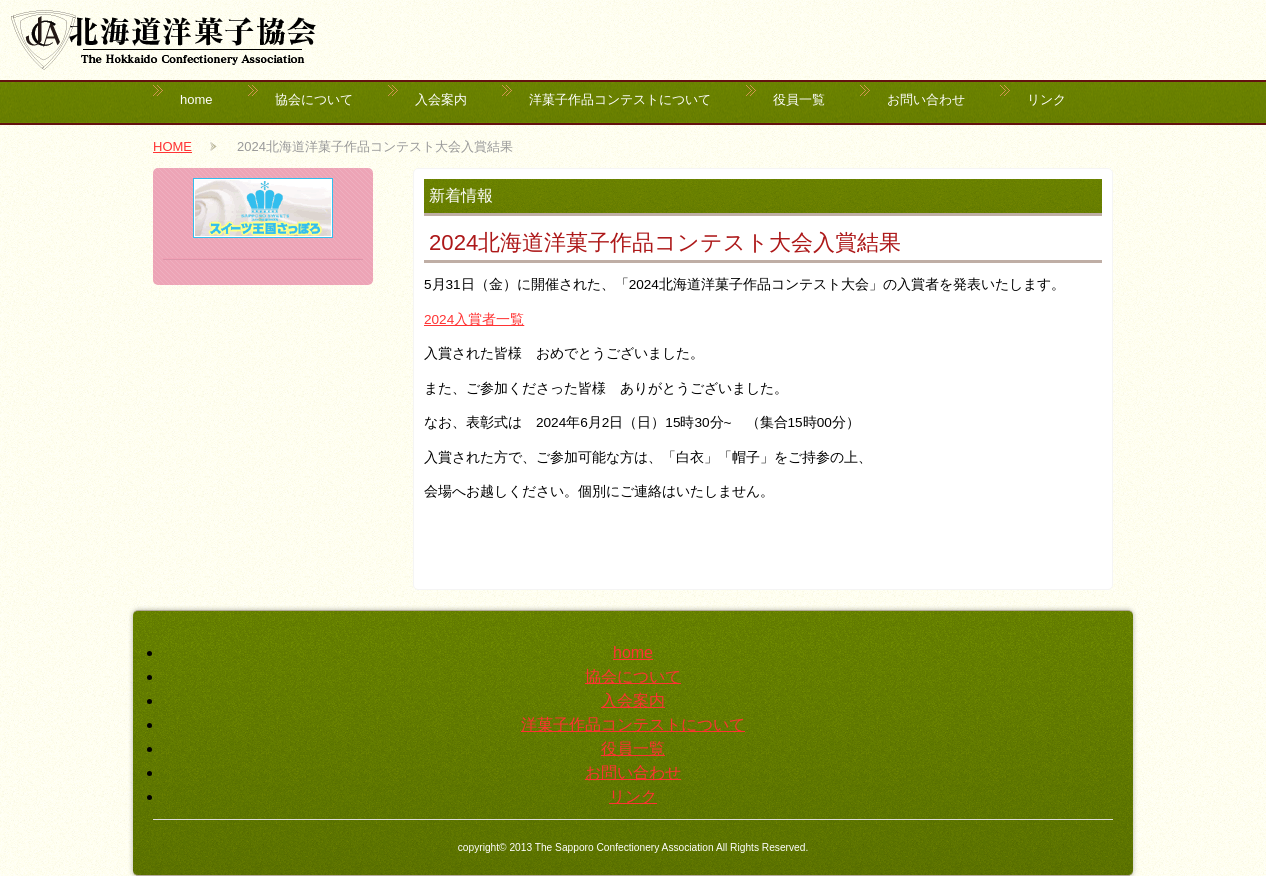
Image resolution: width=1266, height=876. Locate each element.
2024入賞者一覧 (474, 319)
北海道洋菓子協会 (164, 40)
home (196, 99)
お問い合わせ (926, 99)
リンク (1046, 99)
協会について (314, 99)
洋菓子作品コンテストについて (620, 99)
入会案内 (441, 99)
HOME (172, 146)
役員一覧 (799, 99)
